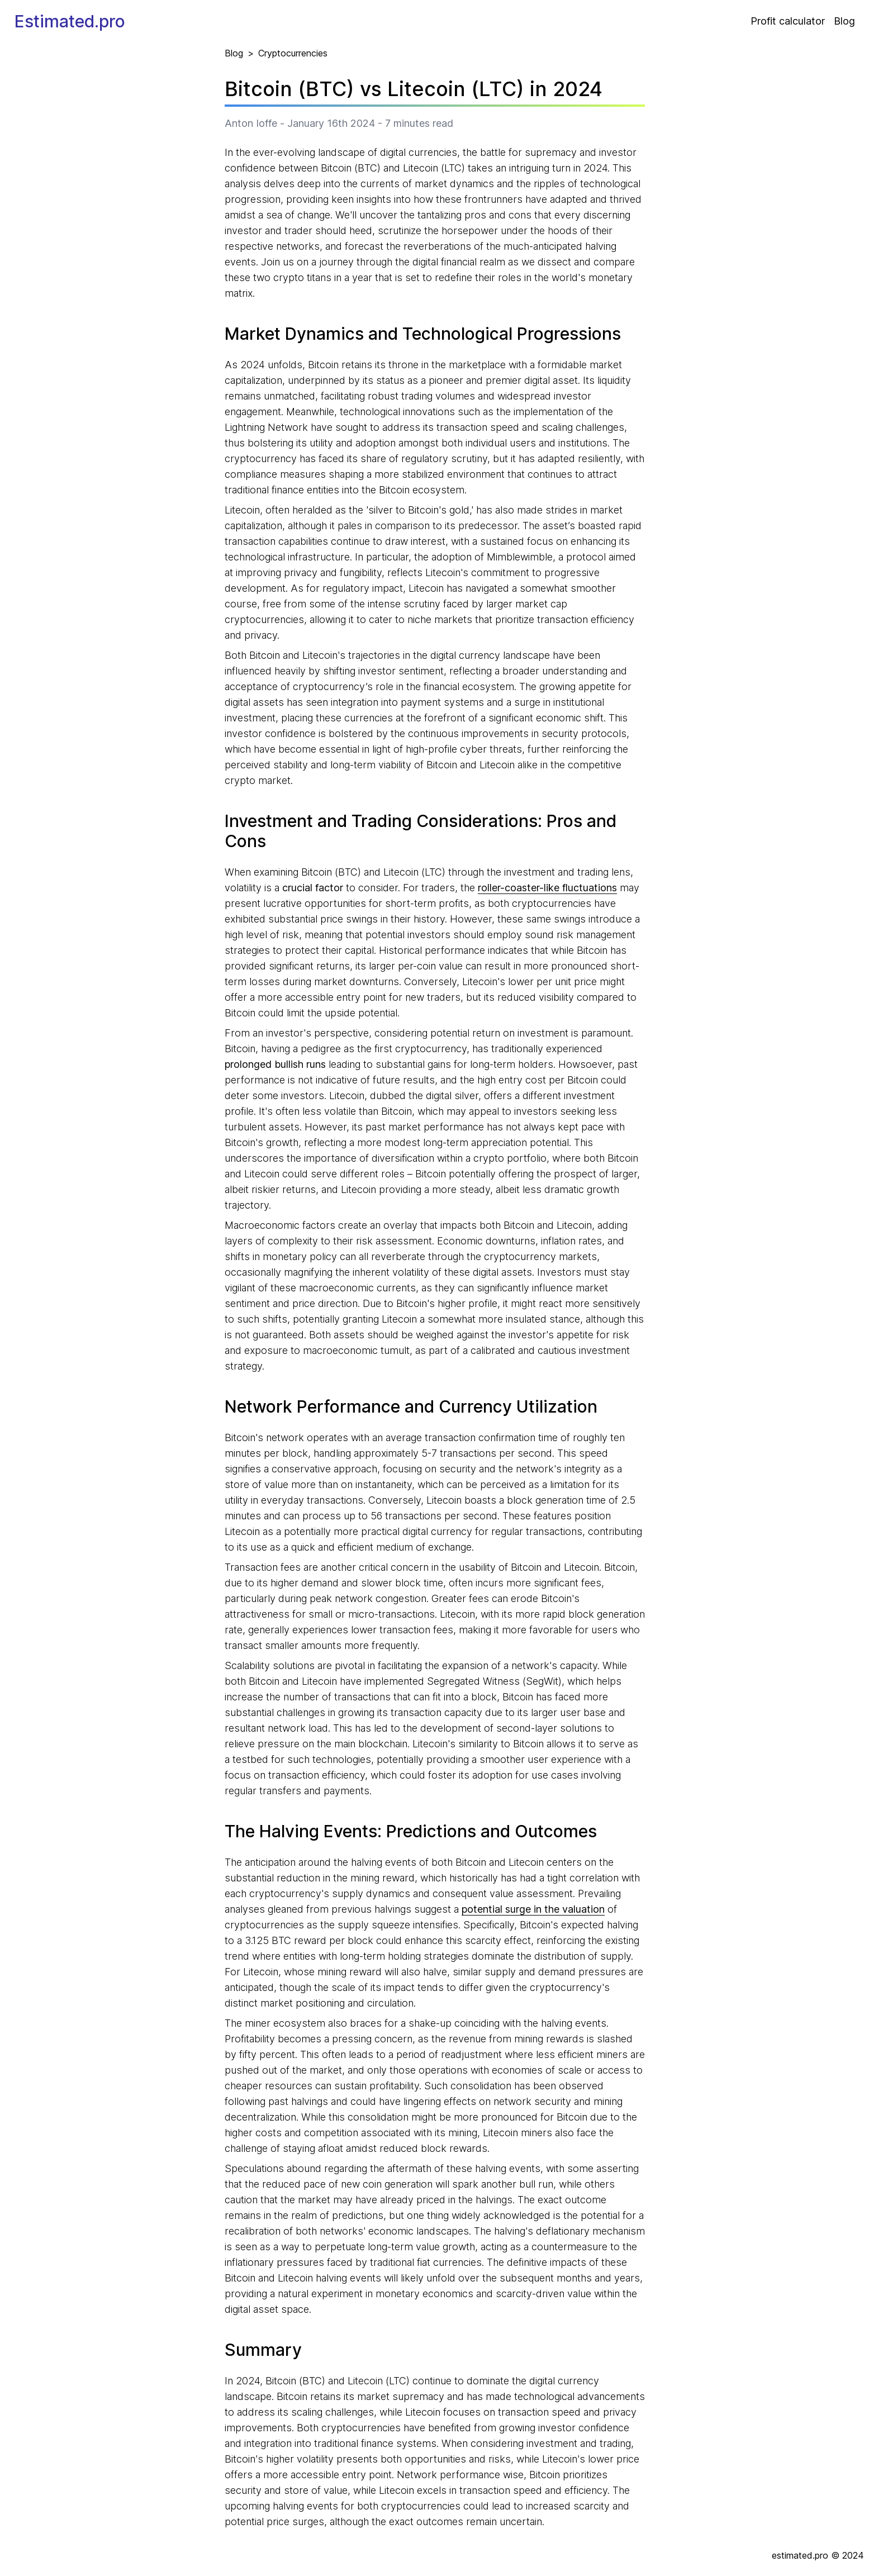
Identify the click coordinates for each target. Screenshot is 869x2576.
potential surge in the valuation (533, 1909)
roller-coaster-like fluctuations (547, 887)
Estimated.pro (70, 21)
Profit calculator (788, 21)
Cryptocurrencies (292, 53)
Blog (844, 21)
